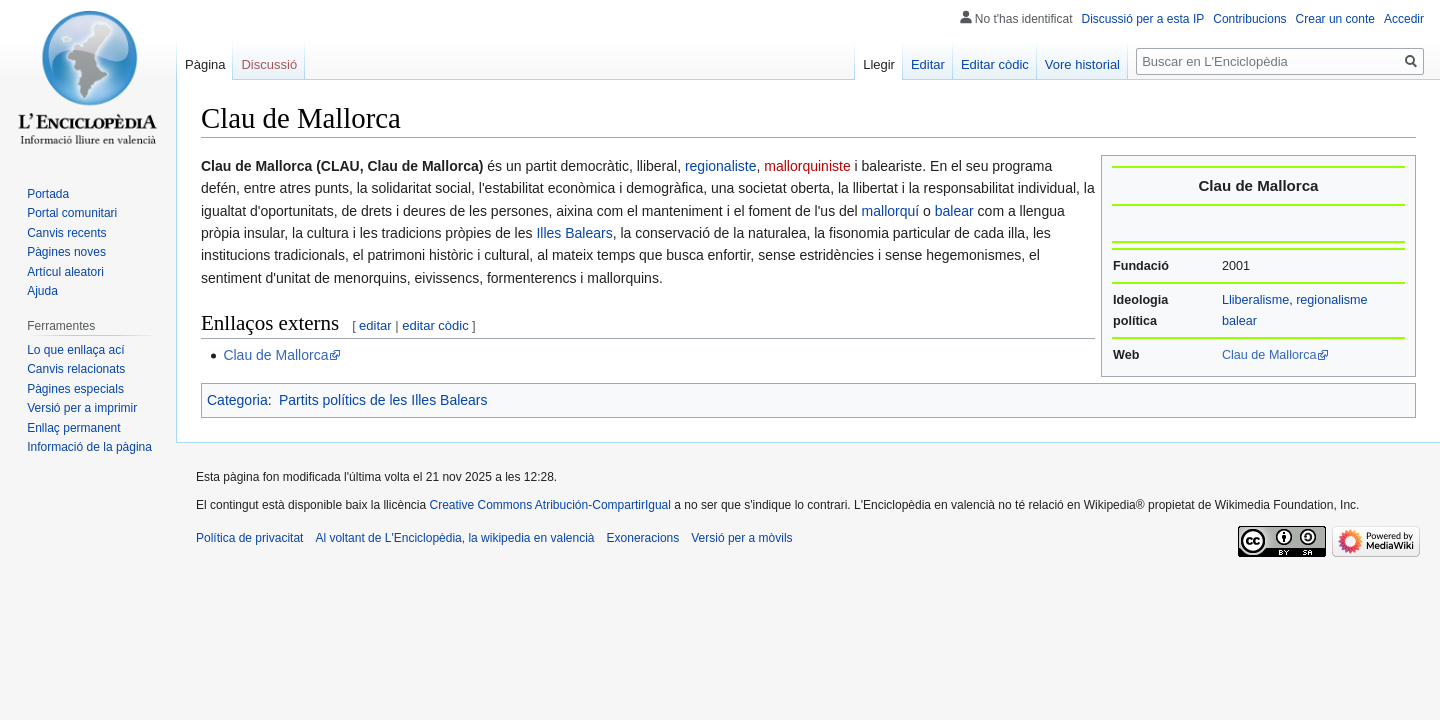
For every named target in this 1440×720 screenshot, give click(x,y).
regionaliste (721, 166)
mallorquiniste (807, 166)
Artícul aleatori (65, 272)
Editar (928, 64)
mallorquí (891, 211)
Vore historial (1082, 64)
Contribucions (1249, 19)
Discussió (269, 64)
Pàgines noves (66, 252)
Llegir (879, 64)
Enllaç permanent (73, 428)
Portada (48, 194)
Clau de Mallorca (1269, 355)
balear (954, 211)
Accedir (1404, 19)
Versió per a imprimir (82, 408)
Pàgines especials (75, 389)
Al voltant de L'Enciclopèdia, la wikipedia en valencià (454, 538)
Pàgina (205, 64)
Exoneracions (643, 538)
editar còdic (435, 325)
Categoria (237, 400)
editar (375, 325)
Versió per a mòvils (741, 538)
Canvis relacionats (76, 369)
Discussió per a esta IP (1143, 19)
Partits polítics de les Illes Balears (383, 400)
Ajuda (42, 291)
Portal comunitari (72, 213)
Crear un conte (1335, 19)
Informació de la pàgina (89, 447)
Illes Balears (574, 233)
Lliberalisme (1255, 300)
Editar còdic (995, 64)
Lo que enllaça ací (75, 350)
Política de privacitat (249, 538)
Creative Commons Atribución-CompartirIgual (549, 505)
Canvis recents (66, 233)
